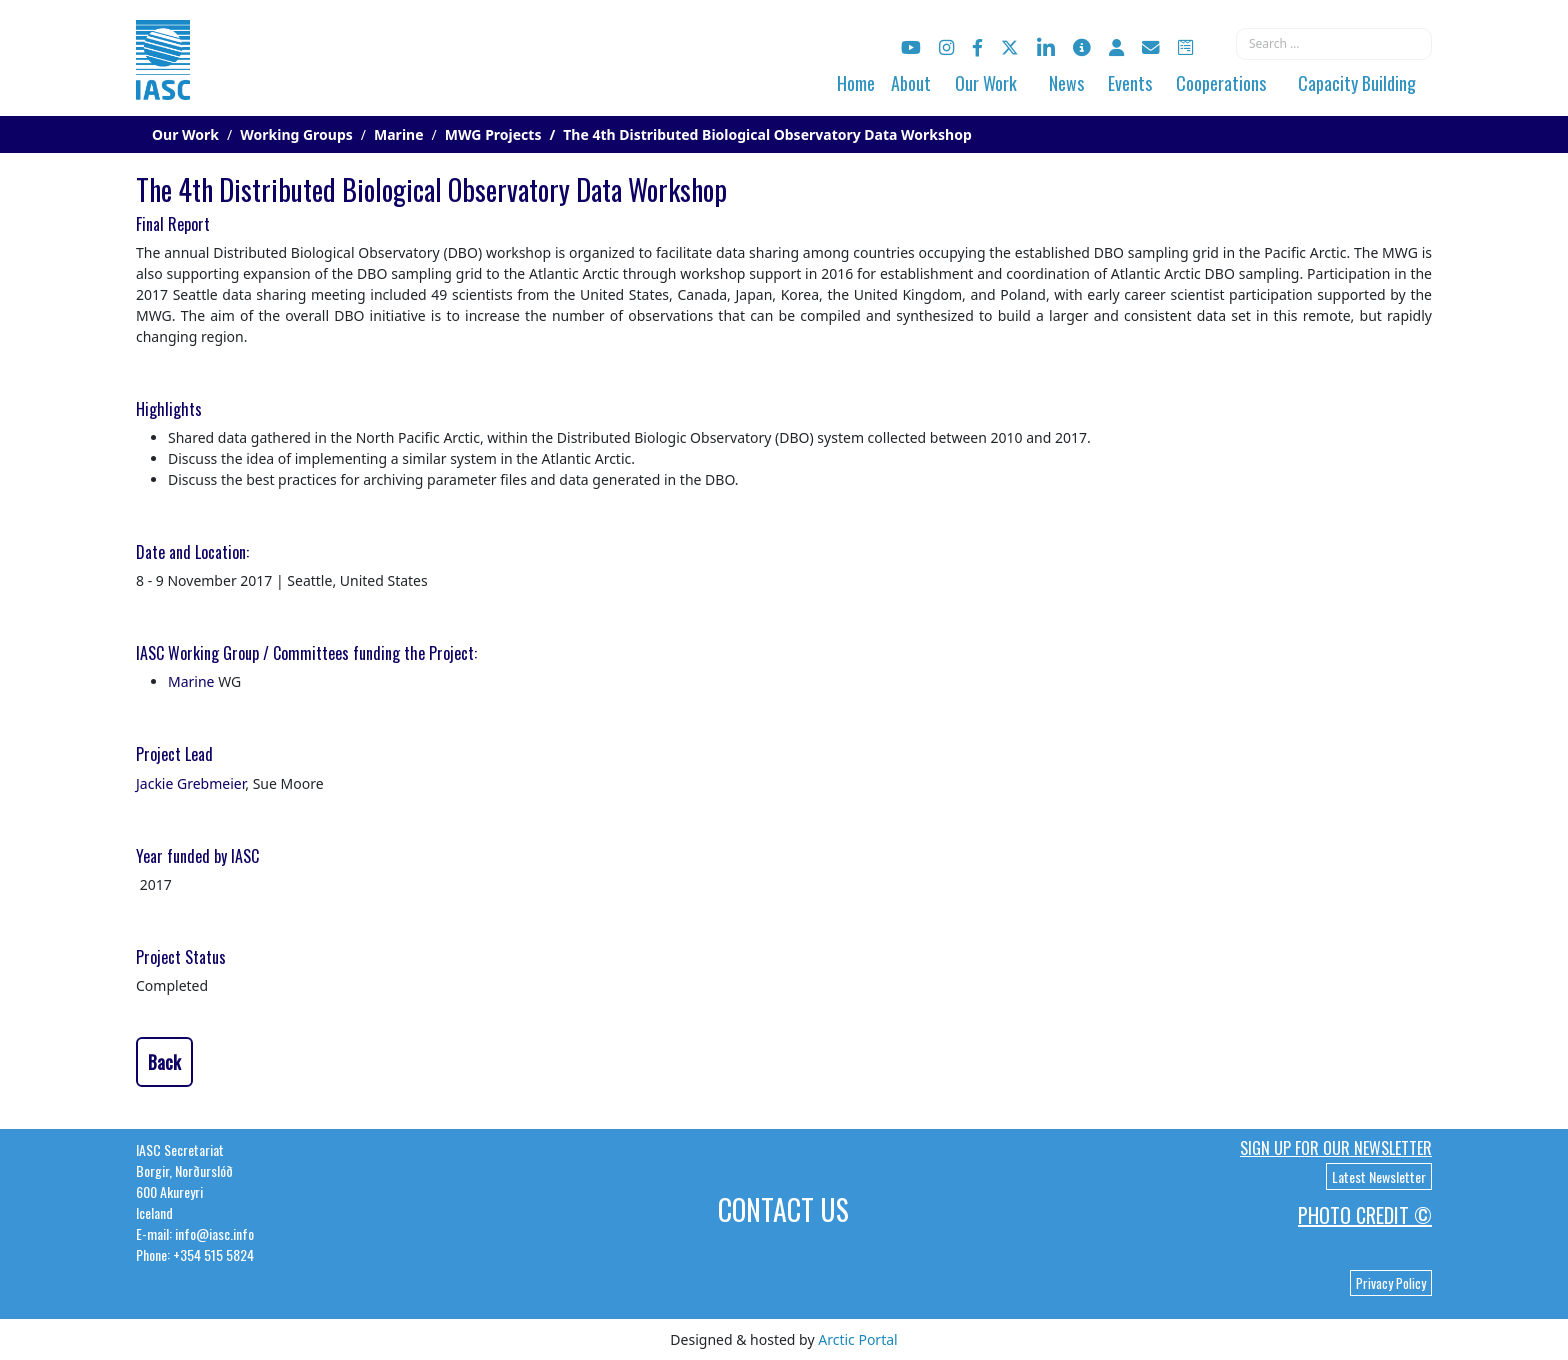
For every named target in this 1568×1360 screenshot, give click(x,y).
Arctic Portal (857, 1339)
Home (856, 83)
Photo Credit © (1365, 1215)
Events (1130, 83)
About (911, 83)
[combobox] (1334, 44)
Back (164, 1062)
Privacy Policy (1391, 1283)
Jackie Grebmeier (190, 783)
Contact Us (783, 1209)
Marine (191, 681)
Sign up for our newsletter (1336, 1148)
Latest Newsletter (1379, 1176)
